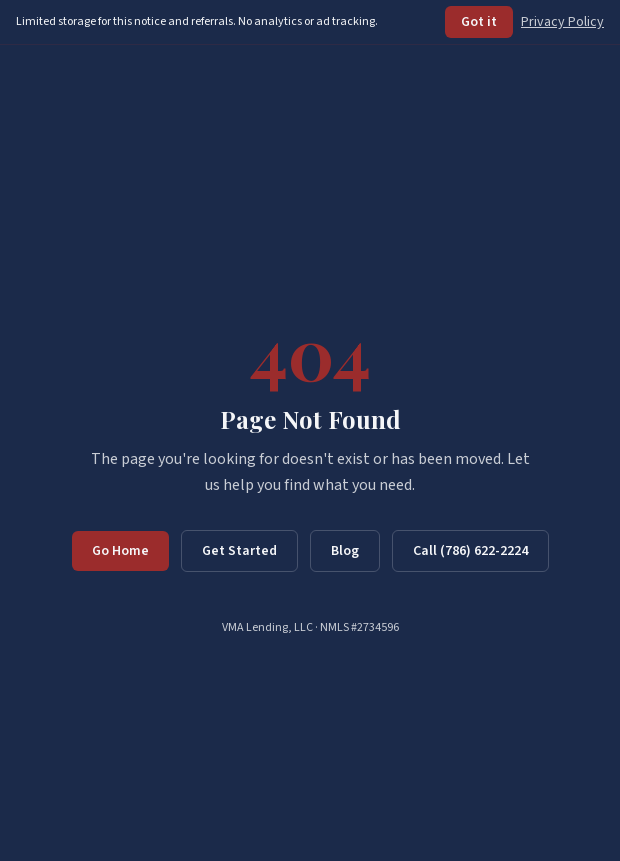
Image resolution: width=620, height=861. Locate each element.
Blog (345, 551)
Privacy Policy (562, 22)
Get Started (239, 551)
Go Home (120, 551)
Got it (479, 22)
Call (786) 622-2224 (470, 551)
